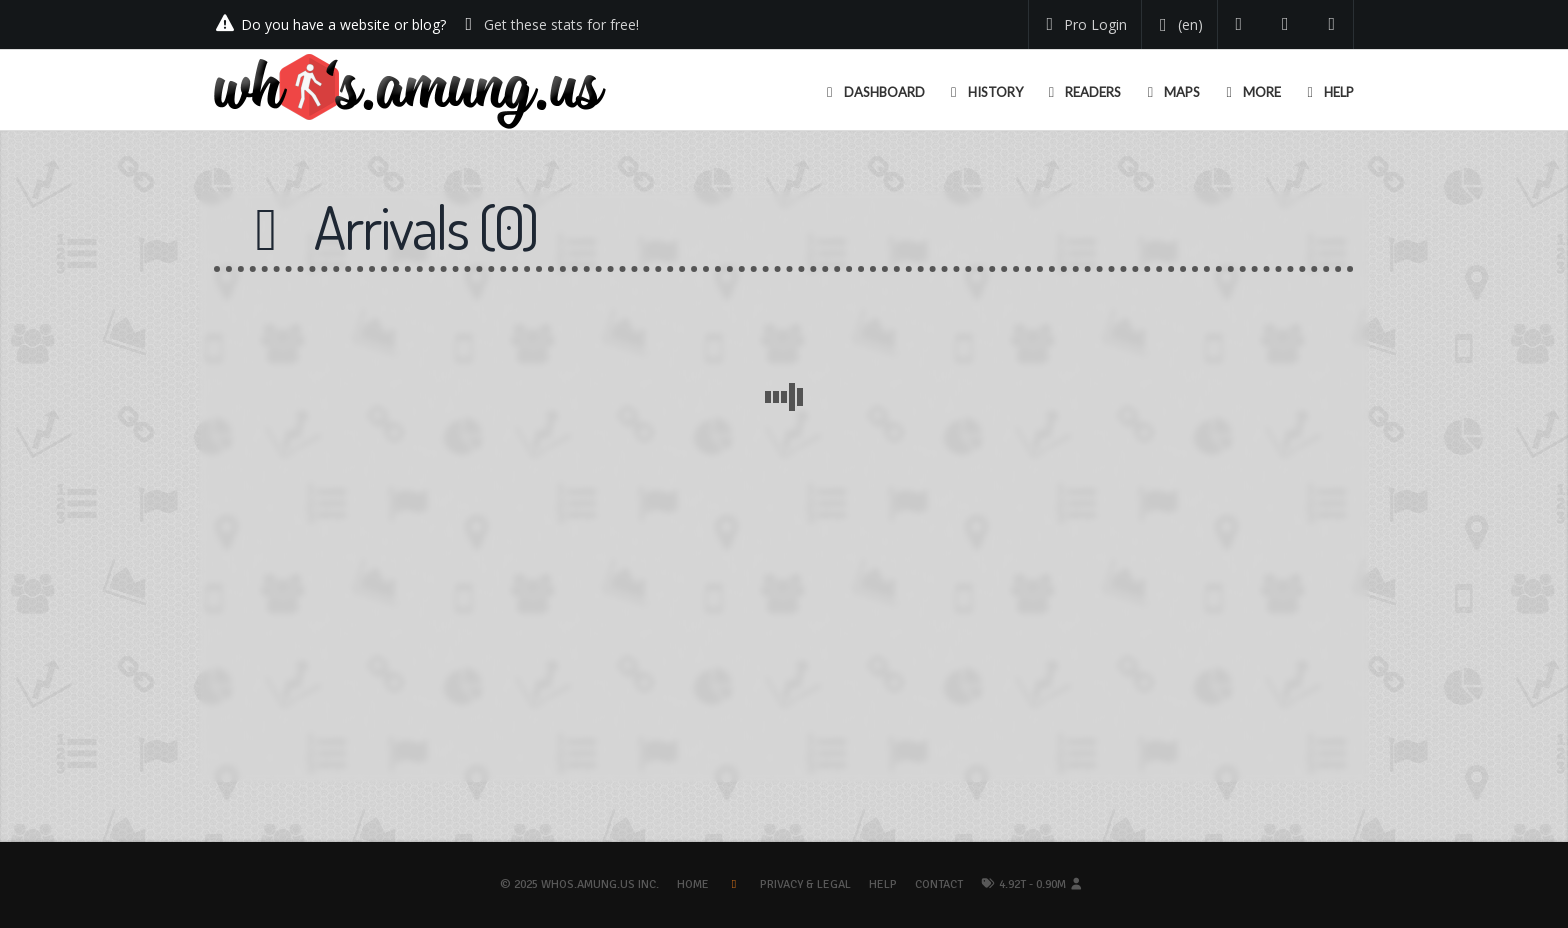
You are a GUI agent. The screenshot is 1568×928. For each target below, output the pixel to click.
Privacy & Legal (805, 884)
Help (883, 884)
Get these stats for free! (561, 24)
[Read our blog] (1285, 24)
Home (693, 884)
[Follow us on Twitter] (1239, 24)
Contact (939, 884)
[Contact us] (1332, 24)
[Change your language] (1177, 25)
